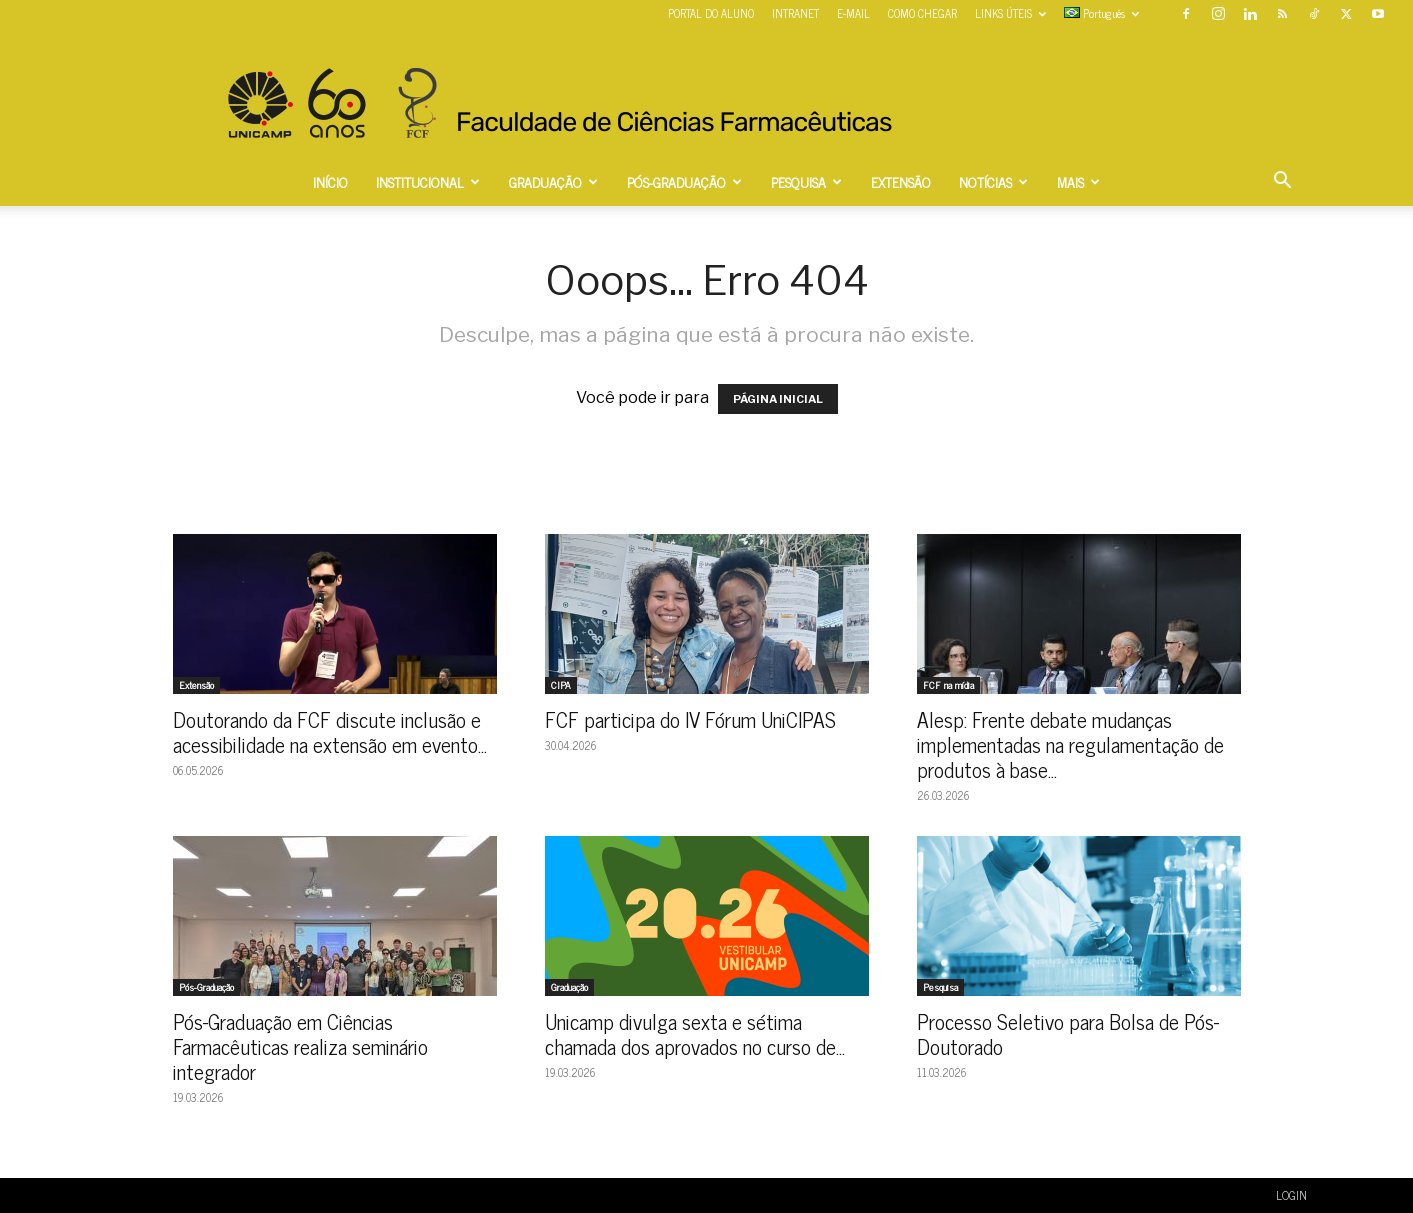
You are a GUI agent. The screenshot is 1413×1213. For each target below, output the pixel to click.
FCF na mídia (948, 685)
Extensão (196, 685)
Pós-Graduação (206, 987)
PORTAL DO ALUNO (711, 13)
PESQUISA (806, 181)
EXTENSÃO (901, 181)
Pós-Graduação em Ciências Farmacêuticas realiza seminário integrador (300, 1046)
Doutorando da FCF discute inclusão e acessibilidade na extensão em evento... (330, 731)
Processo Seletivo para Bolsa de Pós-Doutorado (1068, 1033)
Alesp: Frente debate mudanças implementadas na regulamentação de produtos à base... (1070, 744)
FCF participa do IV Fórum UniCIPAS (690, 719)
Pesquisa (940, 987)
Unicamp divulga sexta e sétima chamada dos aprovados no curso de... (695, 1033)
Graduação (569, 987)
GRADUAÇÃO (553, 181)
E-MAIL (853, 13)
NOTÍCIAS (993, 181)
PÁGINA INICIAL (778, 399)
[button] (1283, 182)
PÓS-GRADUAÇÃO (684, 181)
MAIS (1078, 181)
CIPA (561, 685)
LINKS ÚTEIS (1010, 13)
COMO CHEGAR (922, 13)
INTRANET (795, 13)
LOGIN (1291, 1195)
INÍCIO (330, 181)
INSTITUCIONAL (428, 181)
